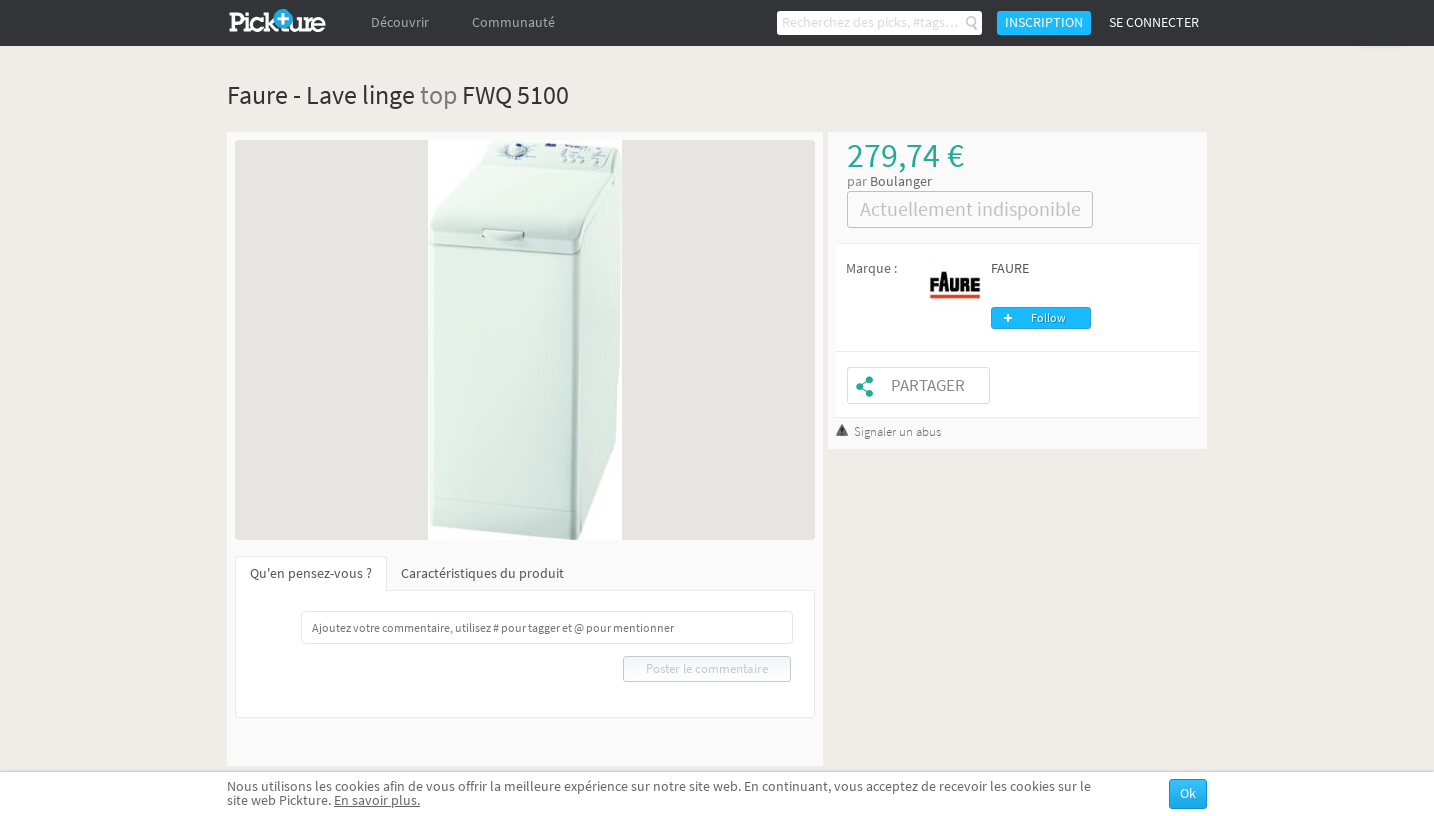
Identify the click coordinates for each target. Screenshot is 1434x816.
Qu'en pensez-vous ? (311, 573)
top (438, 94)
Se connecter (1154, 22)
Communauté (513, 22)
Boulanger (901, 181)
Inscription (1044, 22)
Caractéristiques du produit (482, 573)
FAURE (1010, 268)
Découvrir (400, 22)
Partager (928, 385)
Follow (1048, 318)
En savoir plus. (377, 800)
